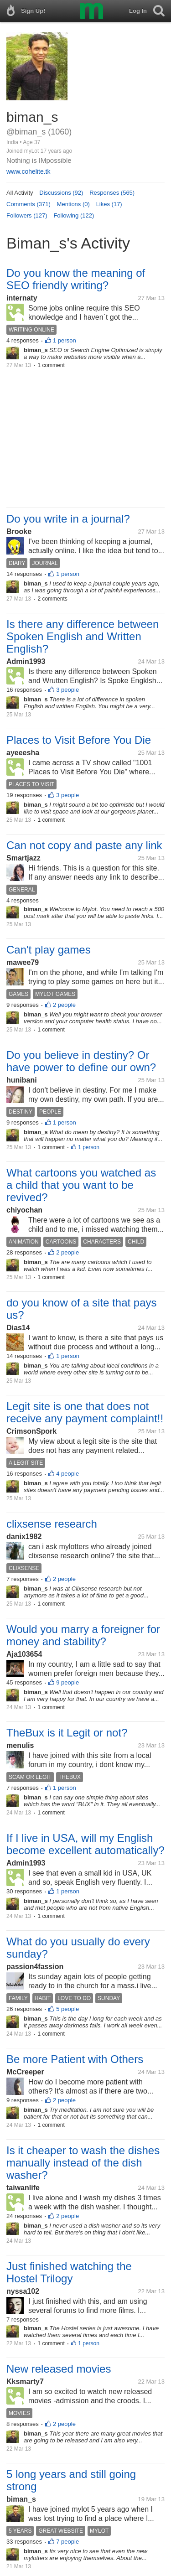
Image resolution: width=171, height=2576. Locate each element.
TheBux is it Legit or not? (66, 1732)
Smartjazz (23, 858)
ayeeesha (22, 753)
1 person (64, 340)
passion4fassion (34, 1966)
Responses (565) (112, 192)
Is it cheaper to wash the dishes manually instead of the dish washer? (83, 2162)
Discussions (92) (61, 192)
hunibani (21, 1080)
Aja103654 (24, 1654)
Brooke (18, 531)
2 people (64, 1004)
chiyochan (24, 1210)
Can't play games (48, 949)
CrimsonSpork (31, 1431)
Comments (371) (28, 204)
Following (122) (73, 215)
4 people (67, 1473)
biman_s (21, 2499)
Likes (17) (109, 204)
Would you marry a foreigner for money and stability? (83, 1635)
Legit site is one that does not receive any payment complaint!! (84, 1412)
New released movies (58, 2369)
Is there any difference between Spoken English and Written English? (82, 636)
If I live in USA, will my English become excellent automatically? (85, 1844)
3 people (67, 689)
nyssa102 (22, 2291)
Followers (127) (26, 215)
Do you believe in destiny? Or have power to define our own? (81, 1061)
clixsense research (51, 1524)
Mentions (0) (73, 204)
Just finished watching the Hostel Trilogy (69, 2272)
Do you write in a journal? (68, 519)
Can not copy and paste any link (84, 845)
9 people (67, 1682)
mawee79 (22, 962)
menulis (20, 1745)
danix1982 (23, 1536)
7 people (67, 2541)
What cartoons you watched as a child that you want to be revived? (81, 1184)
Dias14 (18, 1328)
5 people (67, 2009)
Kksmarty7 (25, 2381)
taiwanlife (23, 2188)
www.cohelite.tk (28, 171)
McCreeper (25, 2072)
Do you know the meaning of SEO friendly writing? (75, 279)
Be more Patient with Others (74, 2059)
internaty (21, 298)
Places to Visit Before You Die (78, 740)
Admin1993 (25, 661)
